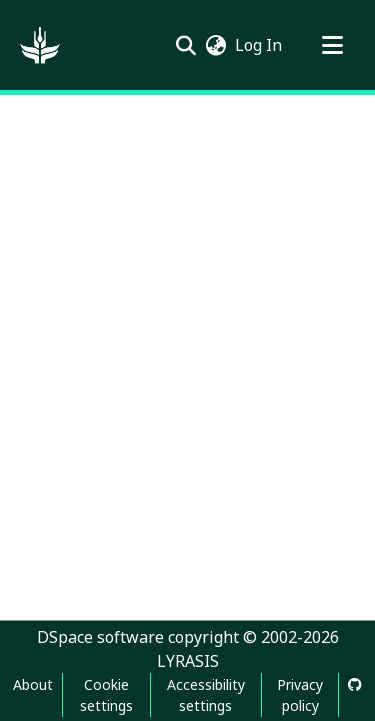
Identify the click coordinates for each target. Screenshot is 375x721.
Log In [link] (259, 45)
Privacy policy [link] (300, 695)
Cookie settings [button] (106, 695)
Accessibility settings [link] (206, 695)
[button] (40, 45)
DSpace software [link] (100, 637)
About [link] (33, 684)
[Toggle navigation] (332, 45)
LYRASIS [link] (188, 661)
